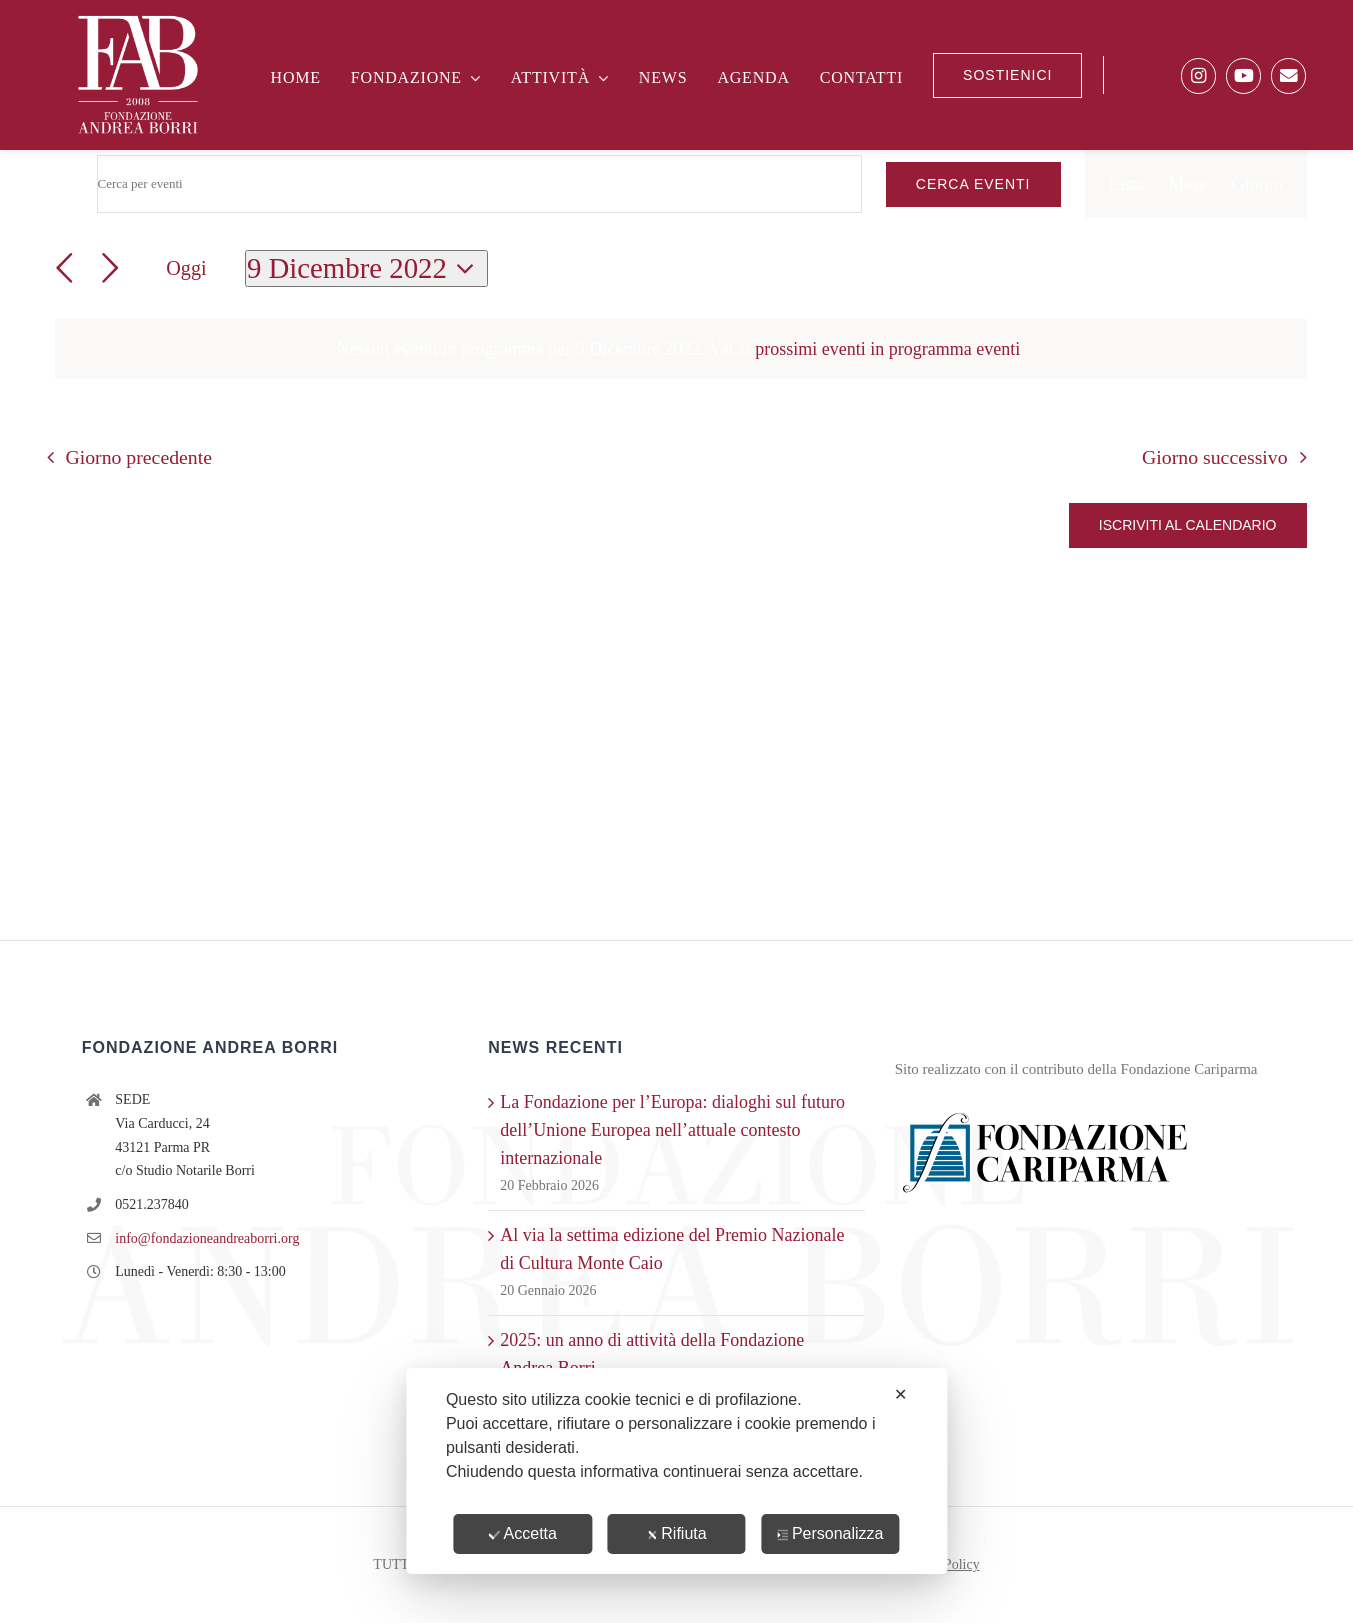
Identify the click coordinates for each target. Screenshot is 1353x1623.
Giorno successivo (1215, 457)
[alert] (681, 349)
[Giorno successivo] (110, 268)
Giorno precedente (138, 457)
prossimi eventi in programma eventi (887, 349)
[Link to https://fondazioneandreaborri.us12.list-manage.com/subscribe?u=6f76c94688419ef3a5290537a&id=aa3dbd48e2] (1288, 75)
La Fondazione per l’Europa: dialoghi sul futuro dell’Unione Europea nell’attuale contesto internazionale (672, 1130)
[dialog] (676, 1471)
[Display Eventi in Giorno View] (1257, 184)
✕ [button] (900, 1394)
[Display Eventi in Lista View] (1127, 184)
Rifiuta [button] (676, 1533)
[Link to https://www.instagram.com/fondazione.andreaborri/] (1198, 75)
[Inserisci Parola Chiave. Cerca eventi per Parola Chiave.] (479, 184)
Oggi (186, 268)
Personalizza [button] (830, 1533)
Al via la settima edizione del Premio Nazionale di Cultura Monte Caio (672, 1249)
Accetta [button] (523, 1533)
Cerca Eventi (973, 184)
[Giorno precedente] (64, 268)
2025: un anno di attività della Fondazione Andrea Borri (652, 1354)
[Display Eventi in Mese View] (1188, 184)
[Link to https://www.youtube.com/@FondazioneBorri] (1243, 75)
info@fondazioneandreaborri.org (207, 1238)
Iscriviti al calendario (1188, 525)
